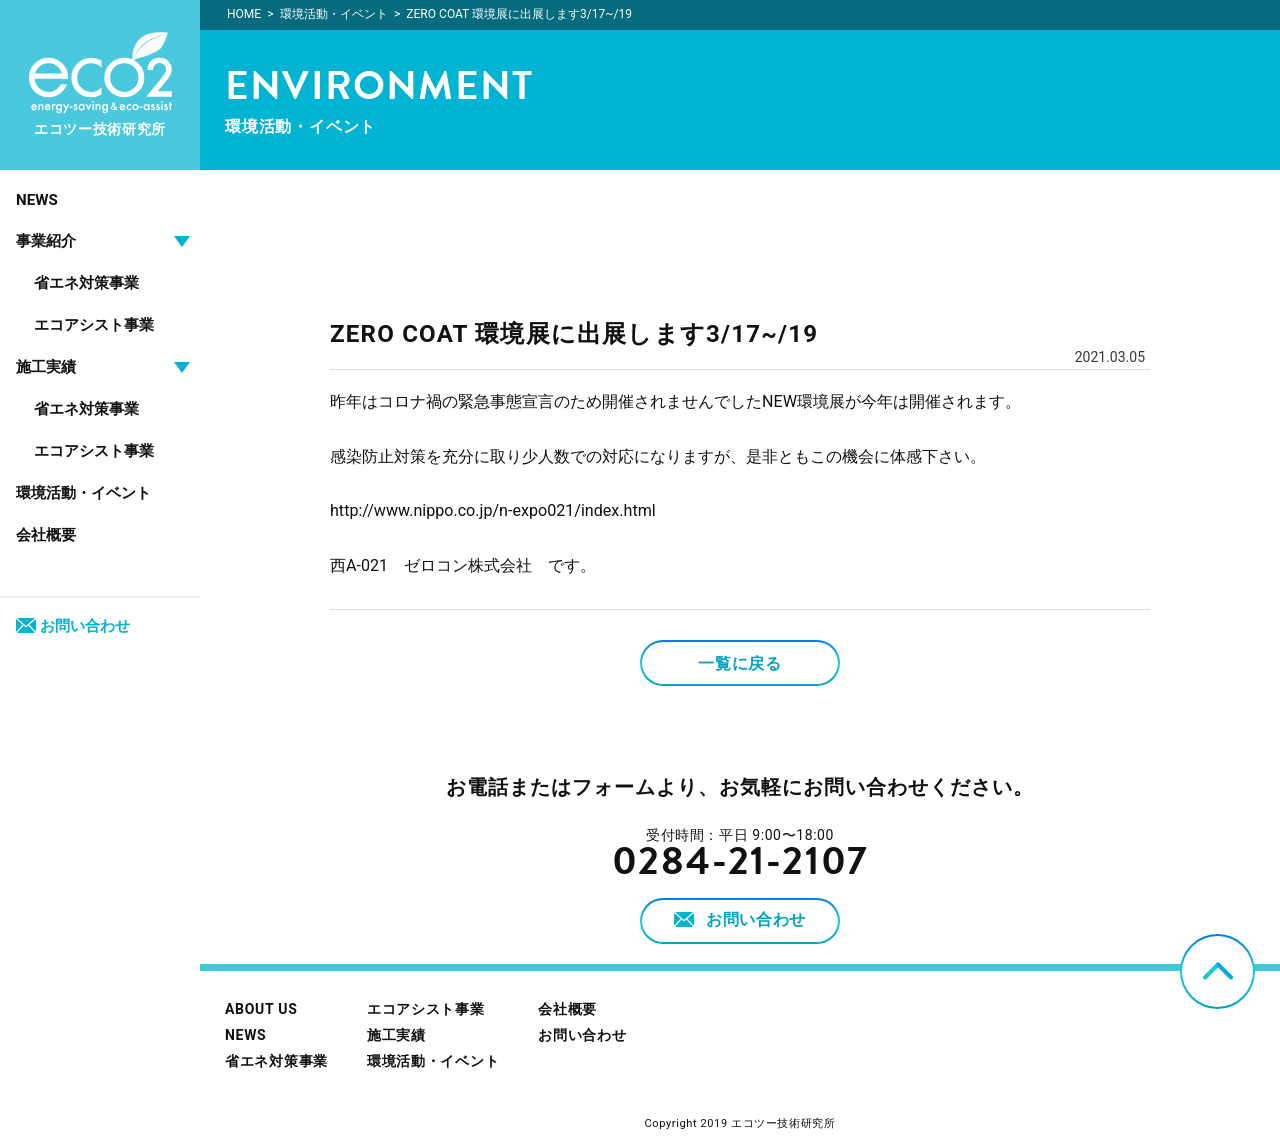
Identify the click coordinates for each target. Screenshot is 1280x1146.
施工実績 (396, 1035)
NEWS (37, 200)
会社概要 (46, 535)
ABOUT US (261, 1009)
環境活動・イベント (83, 493)
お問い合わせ (73, 626)
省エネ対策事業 (86, 283)
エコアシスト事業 (94, 325)
